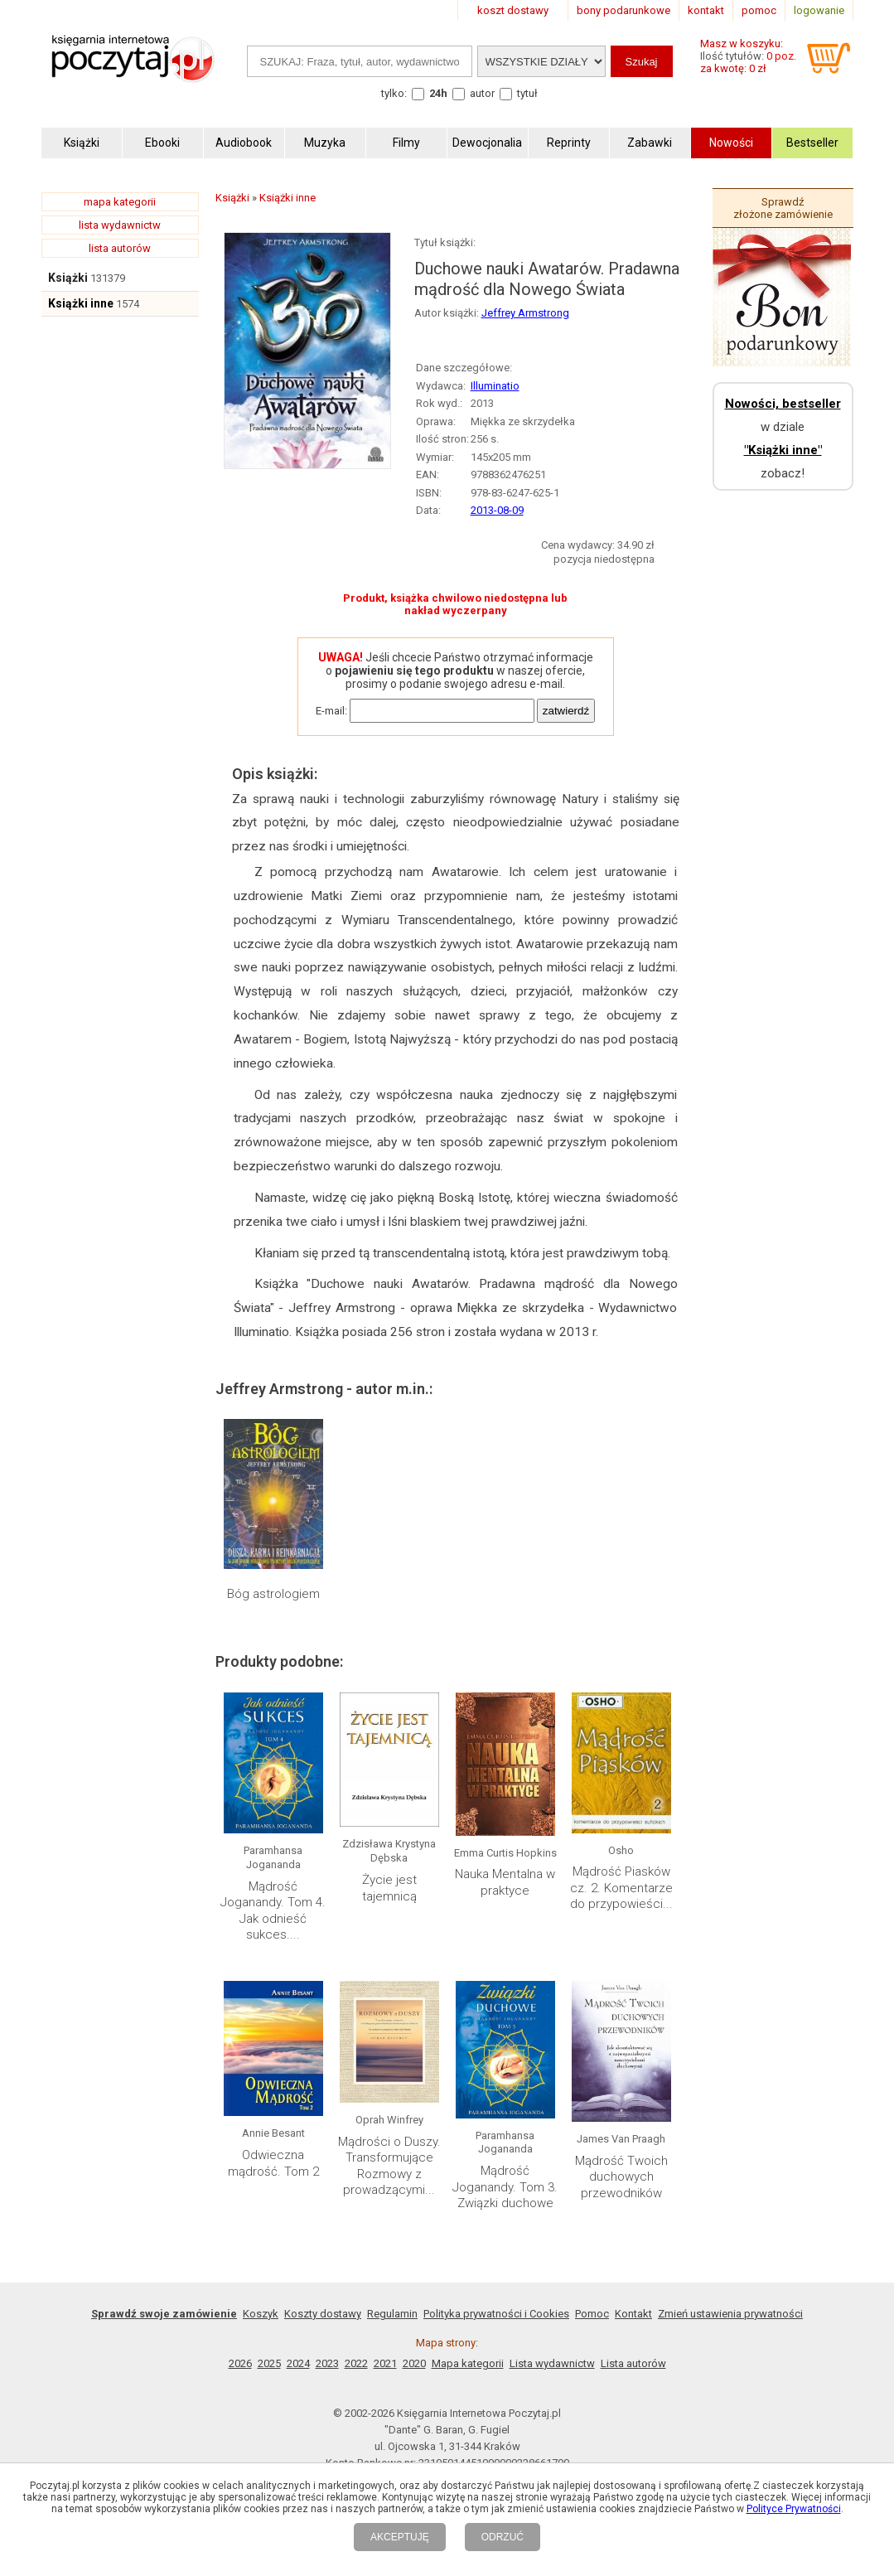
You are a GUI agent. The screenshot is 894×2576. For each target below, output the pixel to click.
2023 (327, 2363)
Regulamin (392, 2313)
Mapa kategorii (468, 2363)
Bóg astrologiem (273, 1593)
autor (482, 93)
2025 (269, 2363)
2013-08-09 (497, 510)
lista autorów (120, 248)
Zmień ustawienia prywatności (730, 2313)
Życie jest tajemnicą (389, 1888)
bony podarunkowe (623, 10)
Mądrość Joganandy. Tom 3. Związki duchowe (505, 2186)
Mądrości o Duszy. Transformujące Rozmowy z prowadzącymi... (389, 2166)
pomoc (759, 10)
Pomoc (592, 2313)
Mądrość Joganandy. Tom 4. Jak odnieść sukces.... (273, 1911)
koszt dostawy (512, 10)
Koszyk (260, 2313)
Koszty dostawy (322, 2313)
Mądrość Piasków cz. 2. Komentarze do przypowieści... (621, 1887)
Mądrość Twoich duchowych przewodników (621, 2177)
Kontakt (633, 2313)
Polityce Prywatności (794, 2509)
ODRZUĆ (502, 2537)
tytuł (527, 93)
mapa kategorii (120, 202)
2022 (356, 2363)
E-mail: (331, 711)
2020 (414, 2363)
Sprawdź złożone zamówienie (783, 208)
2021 (385, 2363)
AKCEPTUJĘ (399, 2537)
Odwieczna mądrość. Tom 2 (273, 2163)
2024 (298, 2363)
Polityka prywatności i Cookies (496, 2313)
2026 (240, 2363)
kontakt (706, 10)
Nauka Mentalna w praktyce (505, 1882)
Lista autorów (633, 2363)
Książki (68, 277)
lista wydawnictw (120, 225)
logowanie (819, 10)
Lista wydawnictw (552, 2363)
